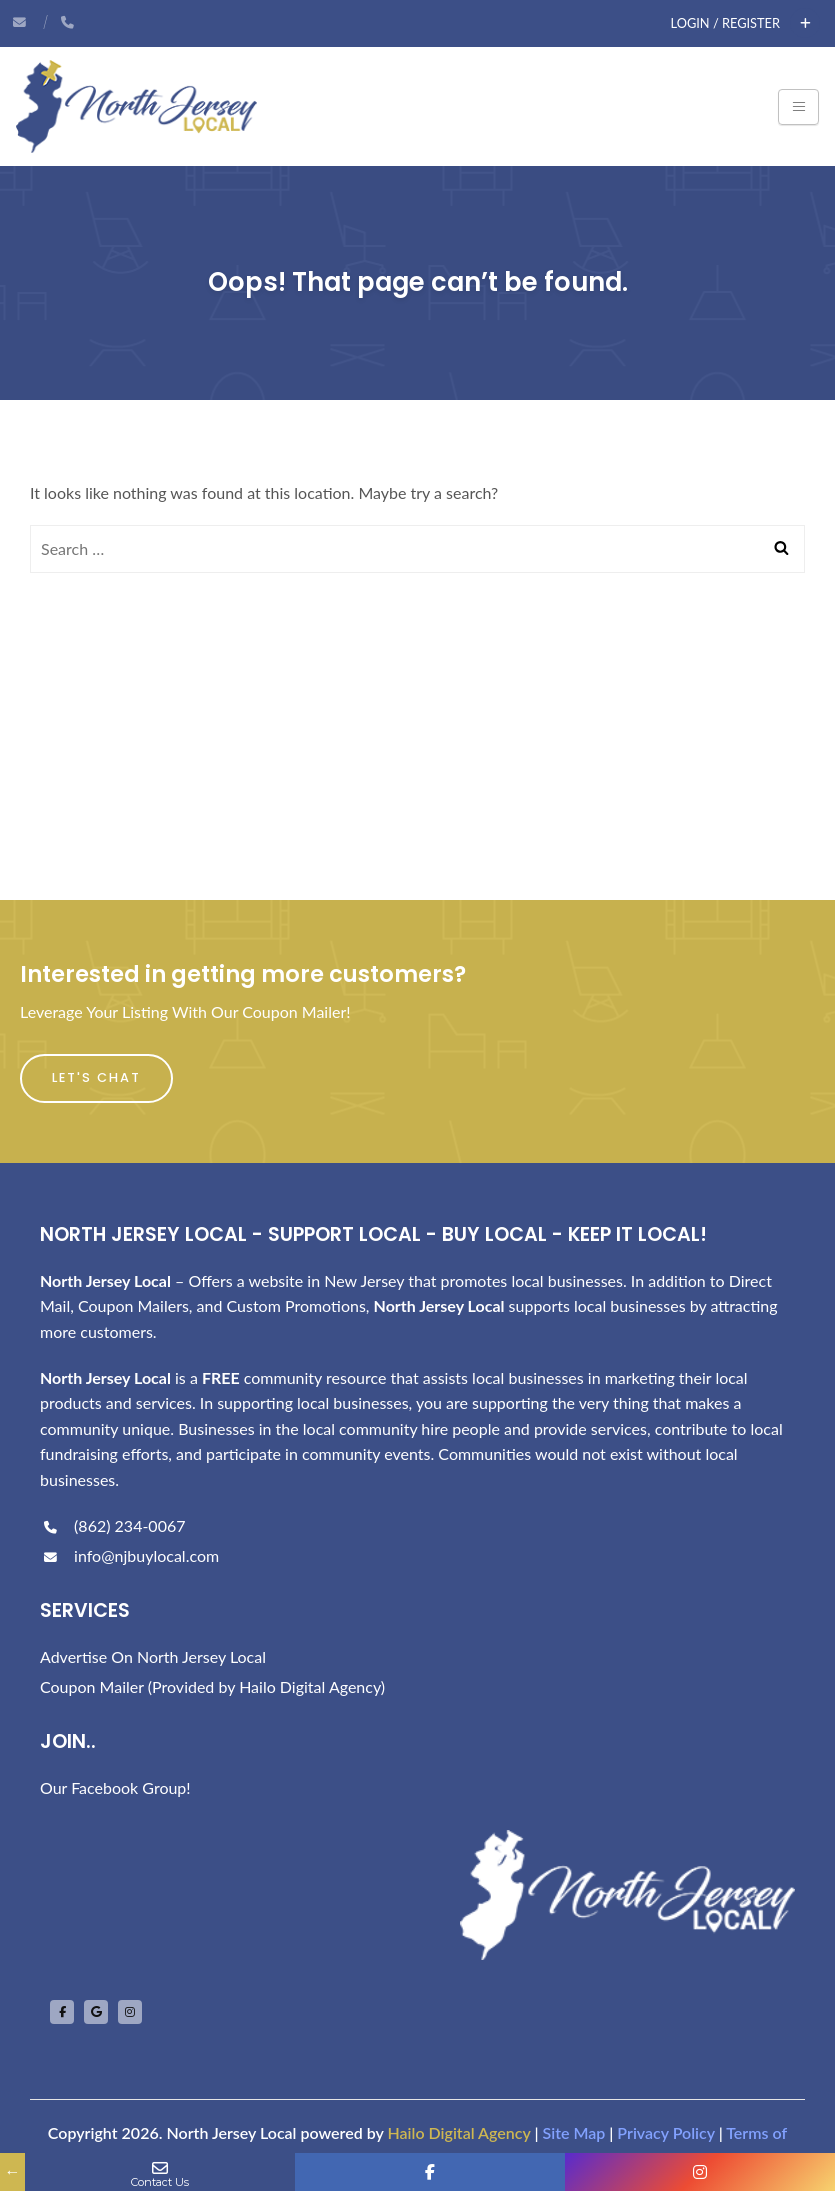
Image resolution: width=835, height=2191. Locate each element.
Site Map (574, 2132)
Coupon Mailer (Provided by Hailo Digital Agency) (212, 1686)
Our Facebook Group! (115, 1787)
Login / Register (725, 23)
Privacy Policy (665, 2132)
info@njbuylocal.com (129, 1555)
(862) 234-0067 (112, 1525)
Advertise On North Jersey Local (153, 1656)
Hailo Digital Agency (458, 2132)
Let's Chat (96, 1077)
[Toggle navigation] (798, 107)
